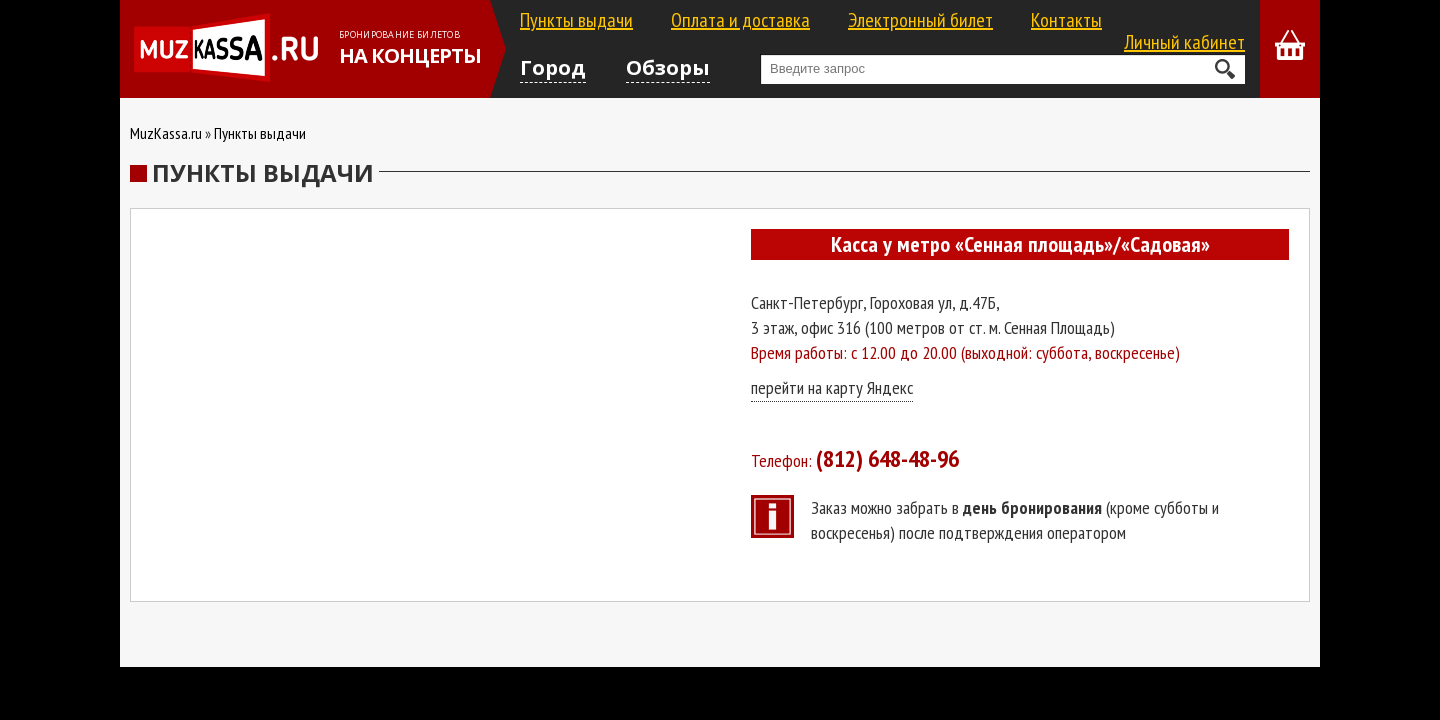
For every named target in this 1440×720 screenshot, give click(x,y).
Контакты (1066, 20)
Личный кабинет (1184, 42)
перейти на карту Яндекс (832, 387)
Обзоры (668, 67)
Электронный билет (920, 20)
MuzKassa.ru (166, 133)
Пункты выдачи (576, 20)
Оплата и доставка (740, 20)
